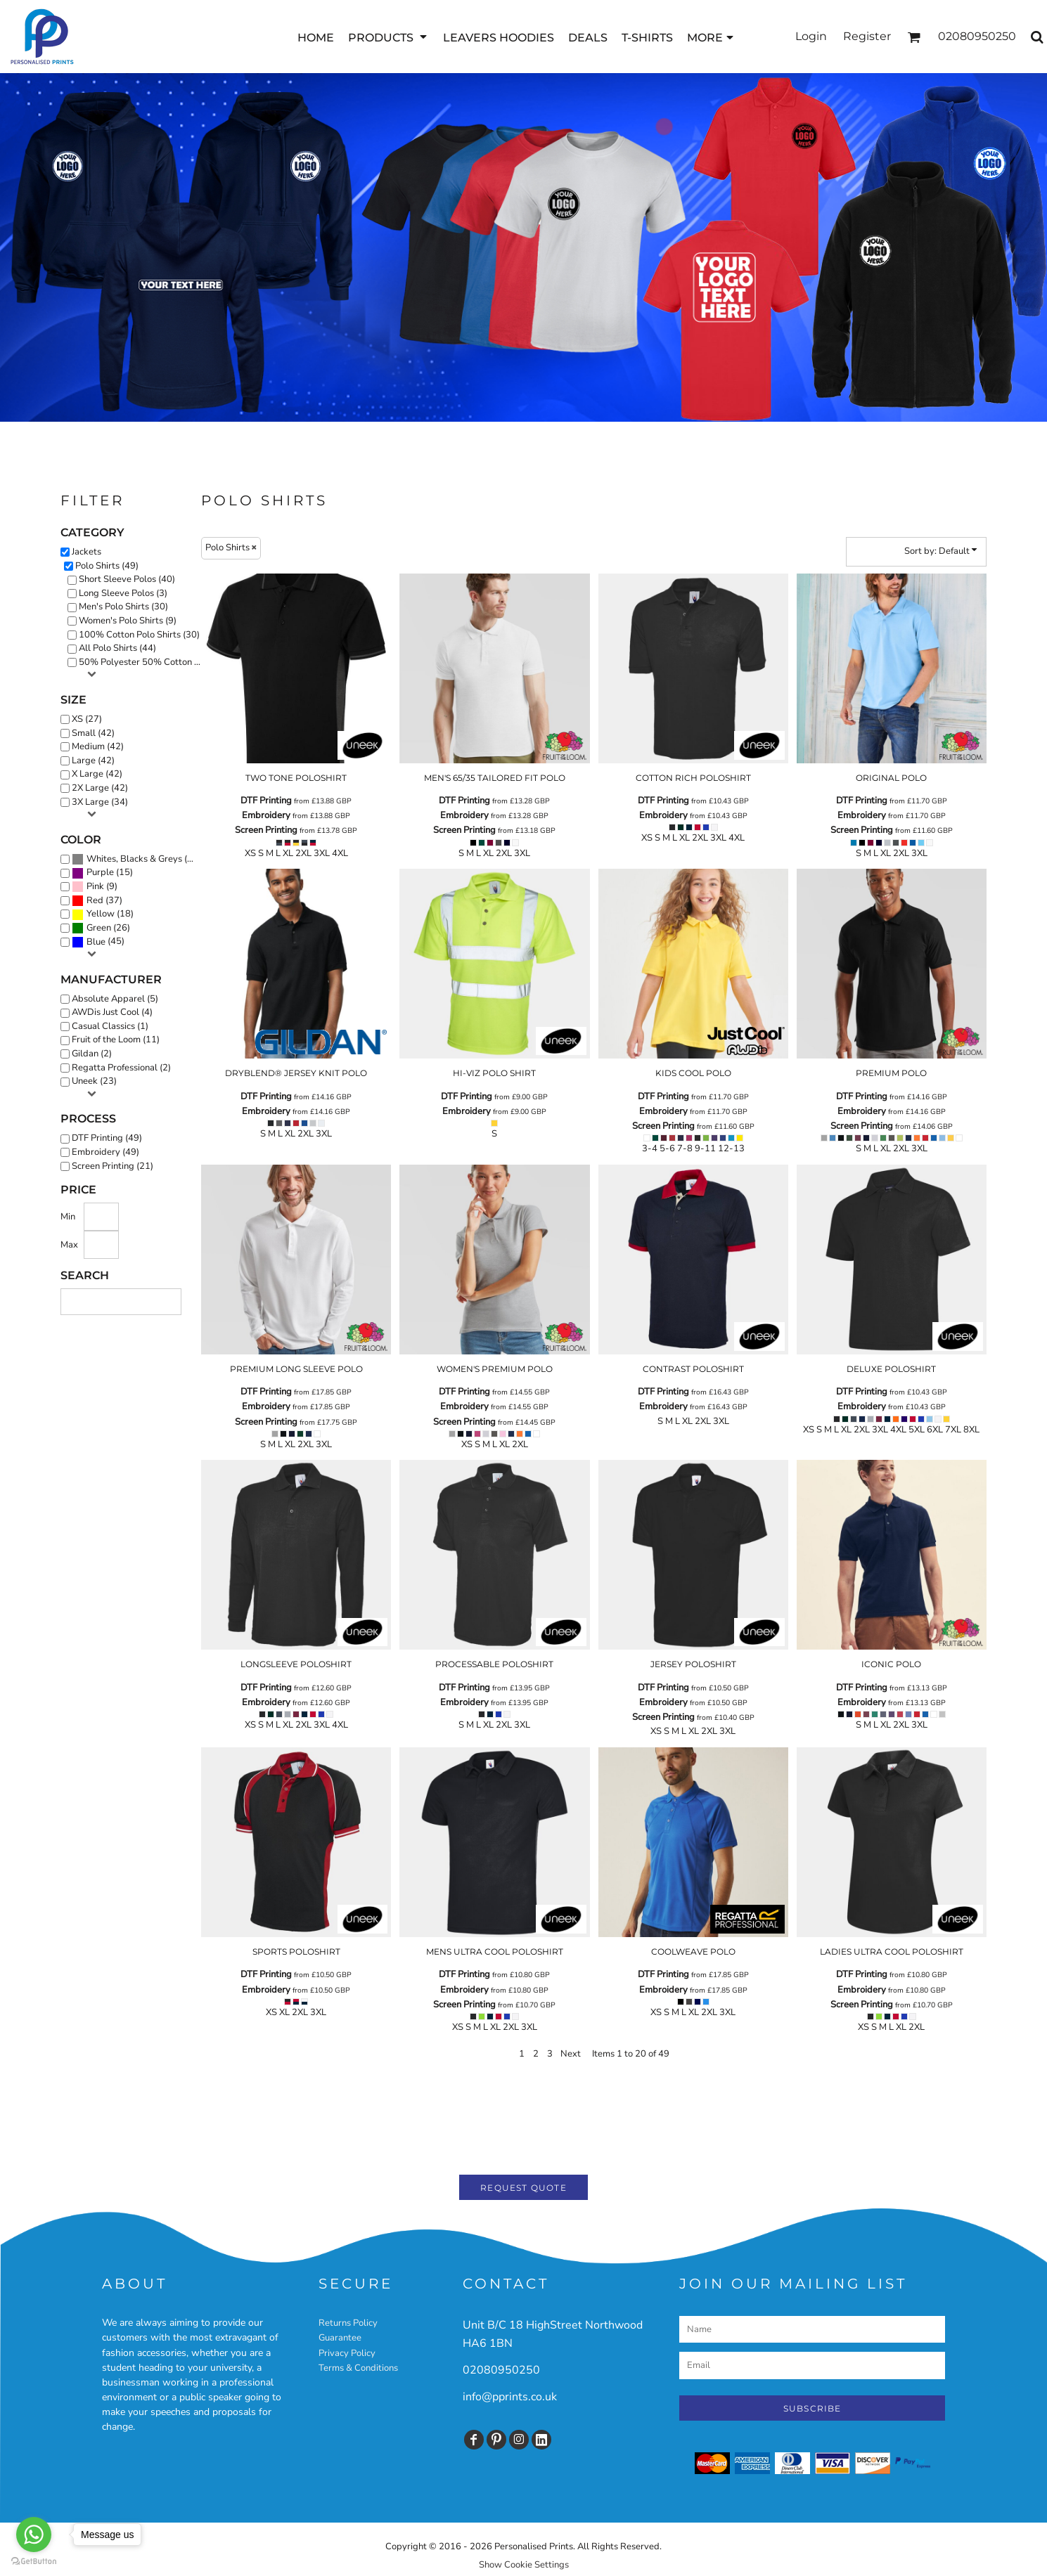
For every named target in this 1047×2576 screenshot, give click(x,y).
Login (811, 36)
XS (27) (87, 719)
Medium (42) (98, 746)
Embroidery (266, 815)
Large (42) (93, 760)
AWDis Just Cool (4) (112, 1012)
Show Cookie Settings (524, 2564)
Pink (95, 886)
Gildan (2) (92, 1053)
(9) (94, 887)
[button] (388, 37)
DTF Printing (266, 800)
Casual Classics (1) (110, 1026)
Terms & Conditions (358, 2368)
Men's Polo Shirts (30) (123, 606)
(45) (98, 942)
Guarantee (340, 2337)
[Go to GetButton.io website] (33, 2561)
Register (867, 36)
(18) (103, 914)
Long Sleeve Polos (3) (123, 593)
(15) (102, 873)
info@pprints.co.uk (510, 2397)
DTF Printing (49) (107, 1138)
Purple (100, 872)
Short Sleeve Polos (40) (127, 579)
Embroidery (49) (105, 1152)
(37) (97, 901)
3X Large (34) (100, 802)
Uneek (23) (94, 1081)
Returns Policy (348, 2323)
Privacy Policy (347, 2353)
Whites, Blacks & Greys (134, 859)
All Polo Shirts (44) (117, 648)
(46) (136, 860)
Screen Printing (266, 830)
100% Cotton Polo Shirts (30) (139, 634)
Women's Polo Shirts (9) (127, 620)
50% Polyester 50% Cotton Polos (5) (145, 662)
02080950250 (501, 2370)
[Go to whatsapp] (33, 2534)
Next (570, 2053)
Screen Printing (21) (112, 1166)
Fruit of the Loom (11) (116, 1039)
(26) (101, 928)
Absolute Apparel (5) (115, 998)
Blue (95, 942)
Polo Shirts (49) (107, 565)
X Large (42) (97, 774)
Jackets (86, 551)
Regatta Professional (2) (121, 1067)
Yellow (100, 913)
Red (94, 900)
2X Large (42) (100, 788)
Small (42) (93, 733)
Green (98, 927)
